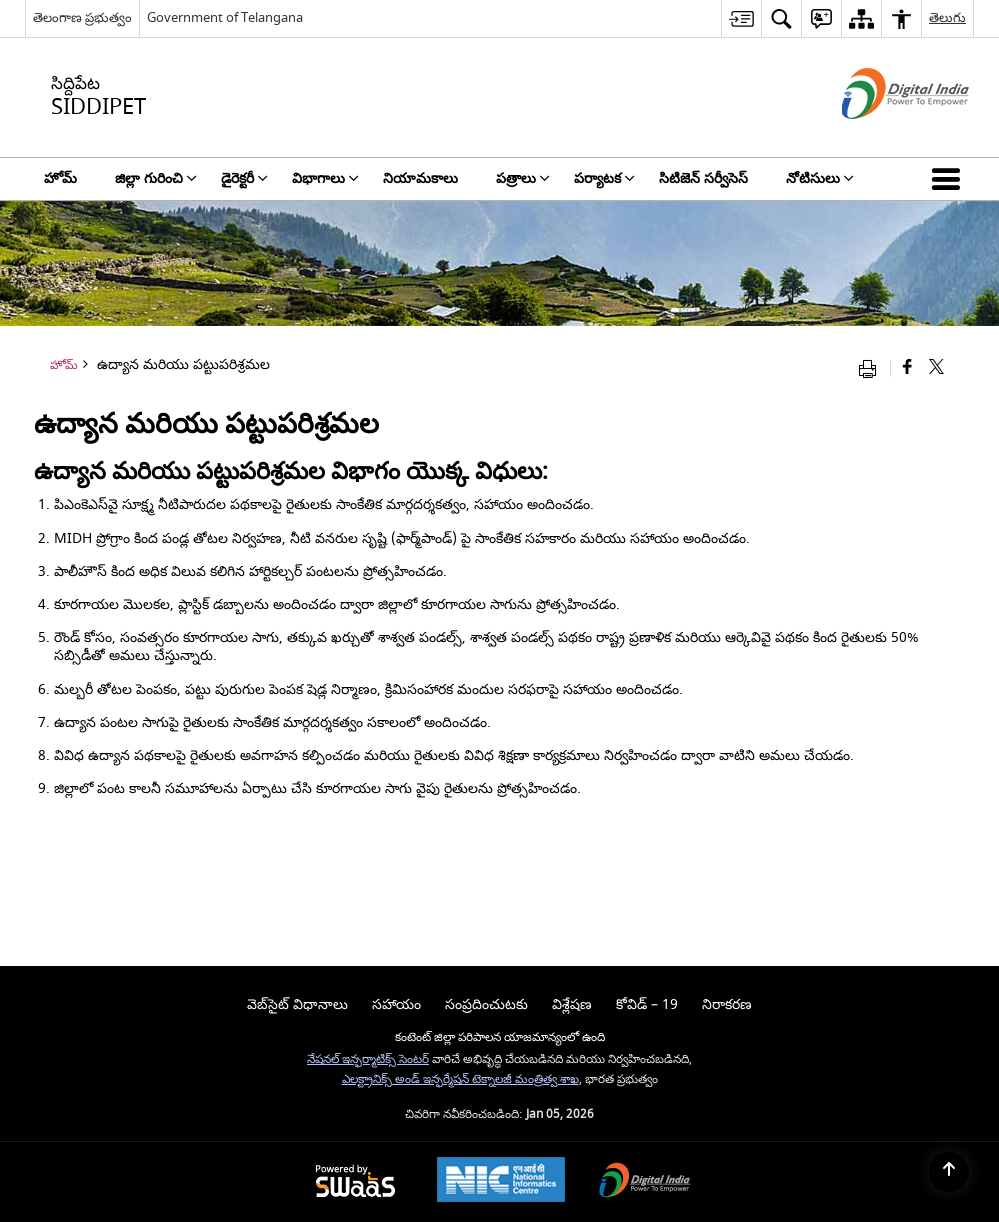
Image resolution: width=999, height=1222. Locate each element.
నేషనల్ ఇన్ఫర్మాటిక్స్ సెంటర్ (368, 1059)
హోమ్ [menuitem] (60, 178)
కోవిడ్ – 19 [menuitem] (647, 1004)
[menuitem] (741, 18)
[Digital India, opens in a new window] (645, 1182)
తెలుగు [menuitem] (947, 17)
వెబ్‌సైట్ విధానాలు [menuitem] (297, 1004)
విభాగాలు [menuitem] (325, 178)
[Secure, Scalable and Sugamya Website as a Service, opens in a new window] (355, 1182)
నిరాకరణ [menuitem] (727, 1004)
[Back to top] (949, 1172)
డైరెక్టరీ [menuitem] (244, 178)
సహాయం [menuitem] (396, 1004)
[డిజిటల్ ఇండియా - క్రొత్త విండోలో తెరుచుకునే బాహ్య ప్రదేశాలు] (880, 136)
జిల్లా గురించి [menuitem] (156, 178)
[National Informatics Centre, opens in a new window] (501, 1182)
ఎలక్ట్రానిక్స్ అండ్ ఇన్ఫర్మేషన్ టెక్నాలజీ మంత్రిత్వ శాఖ (460, 1079)
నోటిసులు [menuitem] (820, 178)
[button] (950, 179)
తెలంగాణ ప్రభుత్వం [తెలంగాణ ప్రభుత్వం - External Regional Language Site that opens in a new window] (82, 17)
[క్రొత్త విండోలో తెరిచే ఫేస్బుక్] (907, 368)
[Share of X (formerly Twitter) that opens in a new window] (936, 368)
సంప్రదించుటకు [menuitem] (486, 1004)
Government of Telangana (225, 17)
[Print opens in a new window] (872, 368)
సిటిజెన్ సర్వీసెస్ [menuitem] (703, 178)
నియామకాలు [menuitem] (420, 178)
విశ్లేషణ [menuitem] (572, 1004)
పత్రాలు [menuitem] (523, 178)
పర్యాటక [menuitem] (604, 178)
